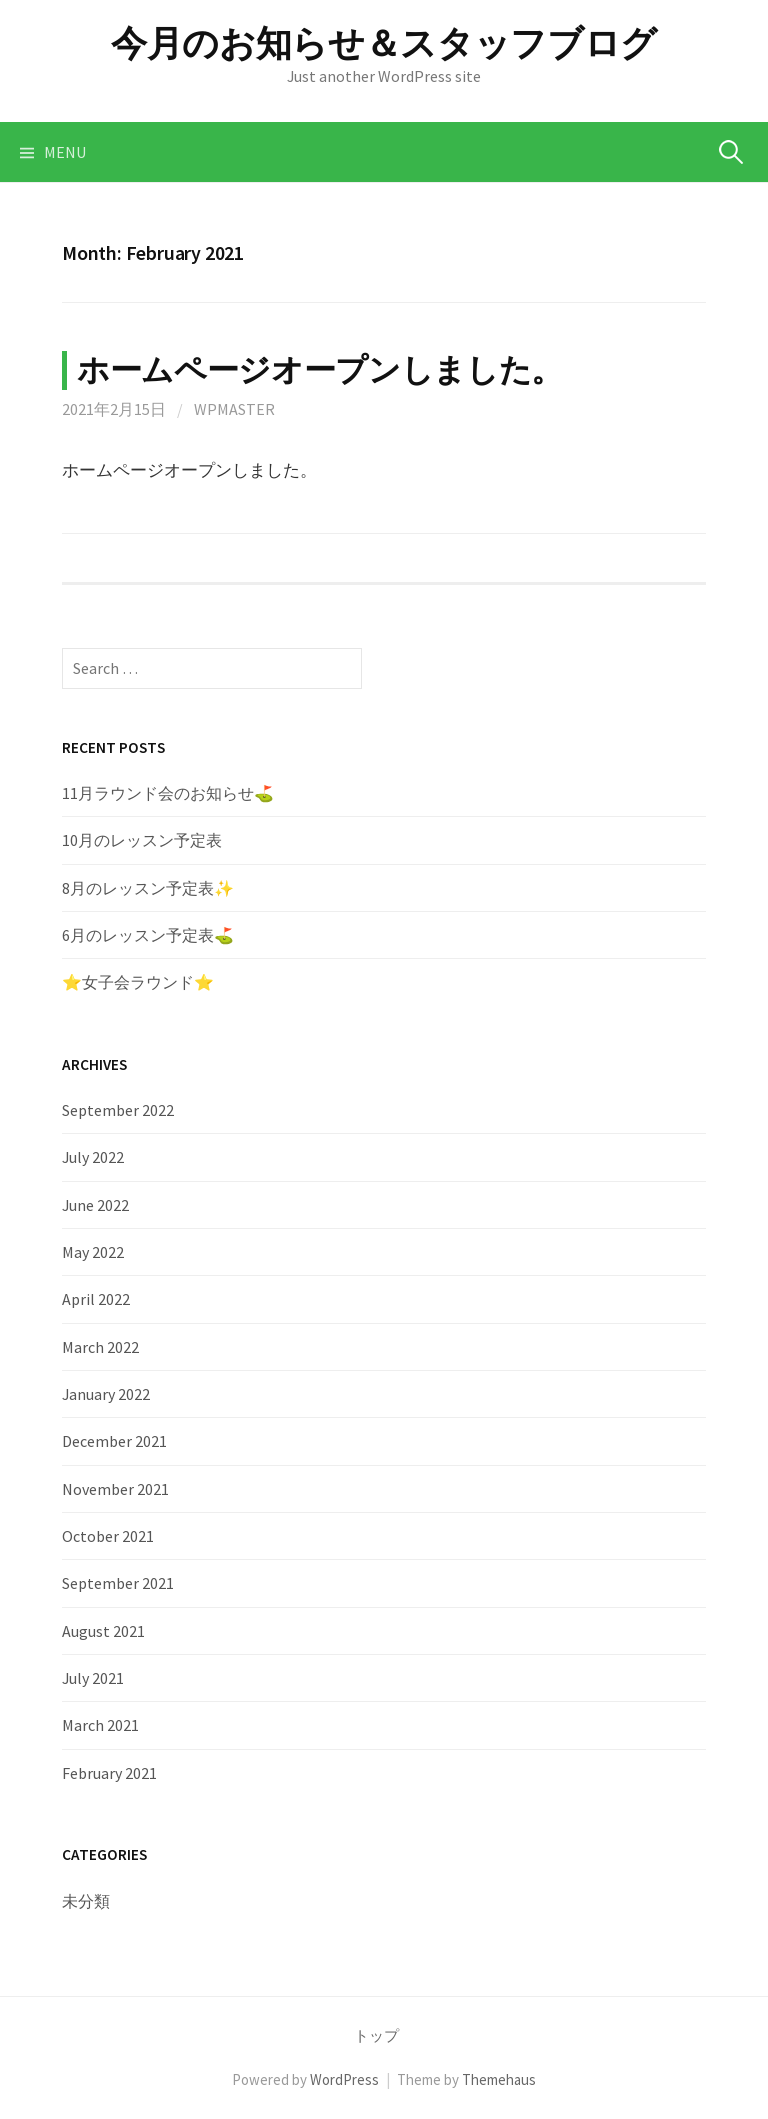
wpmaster (234, 409)
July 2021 (93, 1678)
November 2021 (115, 1489)
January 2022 (106, 1394)
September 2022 (118, 1110)
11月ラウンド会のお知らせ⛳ (176, 793)
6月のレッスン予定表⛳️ (148, 935)
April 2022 (96, 1299)
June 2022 (95, 1205)
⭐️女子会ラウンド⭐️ (138, 982)
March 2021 (100, 1725)
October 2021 (108, 1536)
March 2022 (100, 1347)
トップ (376, 2035)
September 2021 (118, 1583)
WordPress (344, 2079)
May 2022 (93, 1252)
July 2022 (93, 1157)
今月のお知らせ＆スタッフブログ (384, 43)
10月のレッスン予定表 (142, 840)
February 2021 (109, 1773)
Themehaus (499, 2079)
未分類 (86, 1901)
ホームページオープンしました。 (320, 369)
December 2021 (114, 1441)
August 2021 (103, 1631)
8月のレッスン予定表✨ (148, 888)
